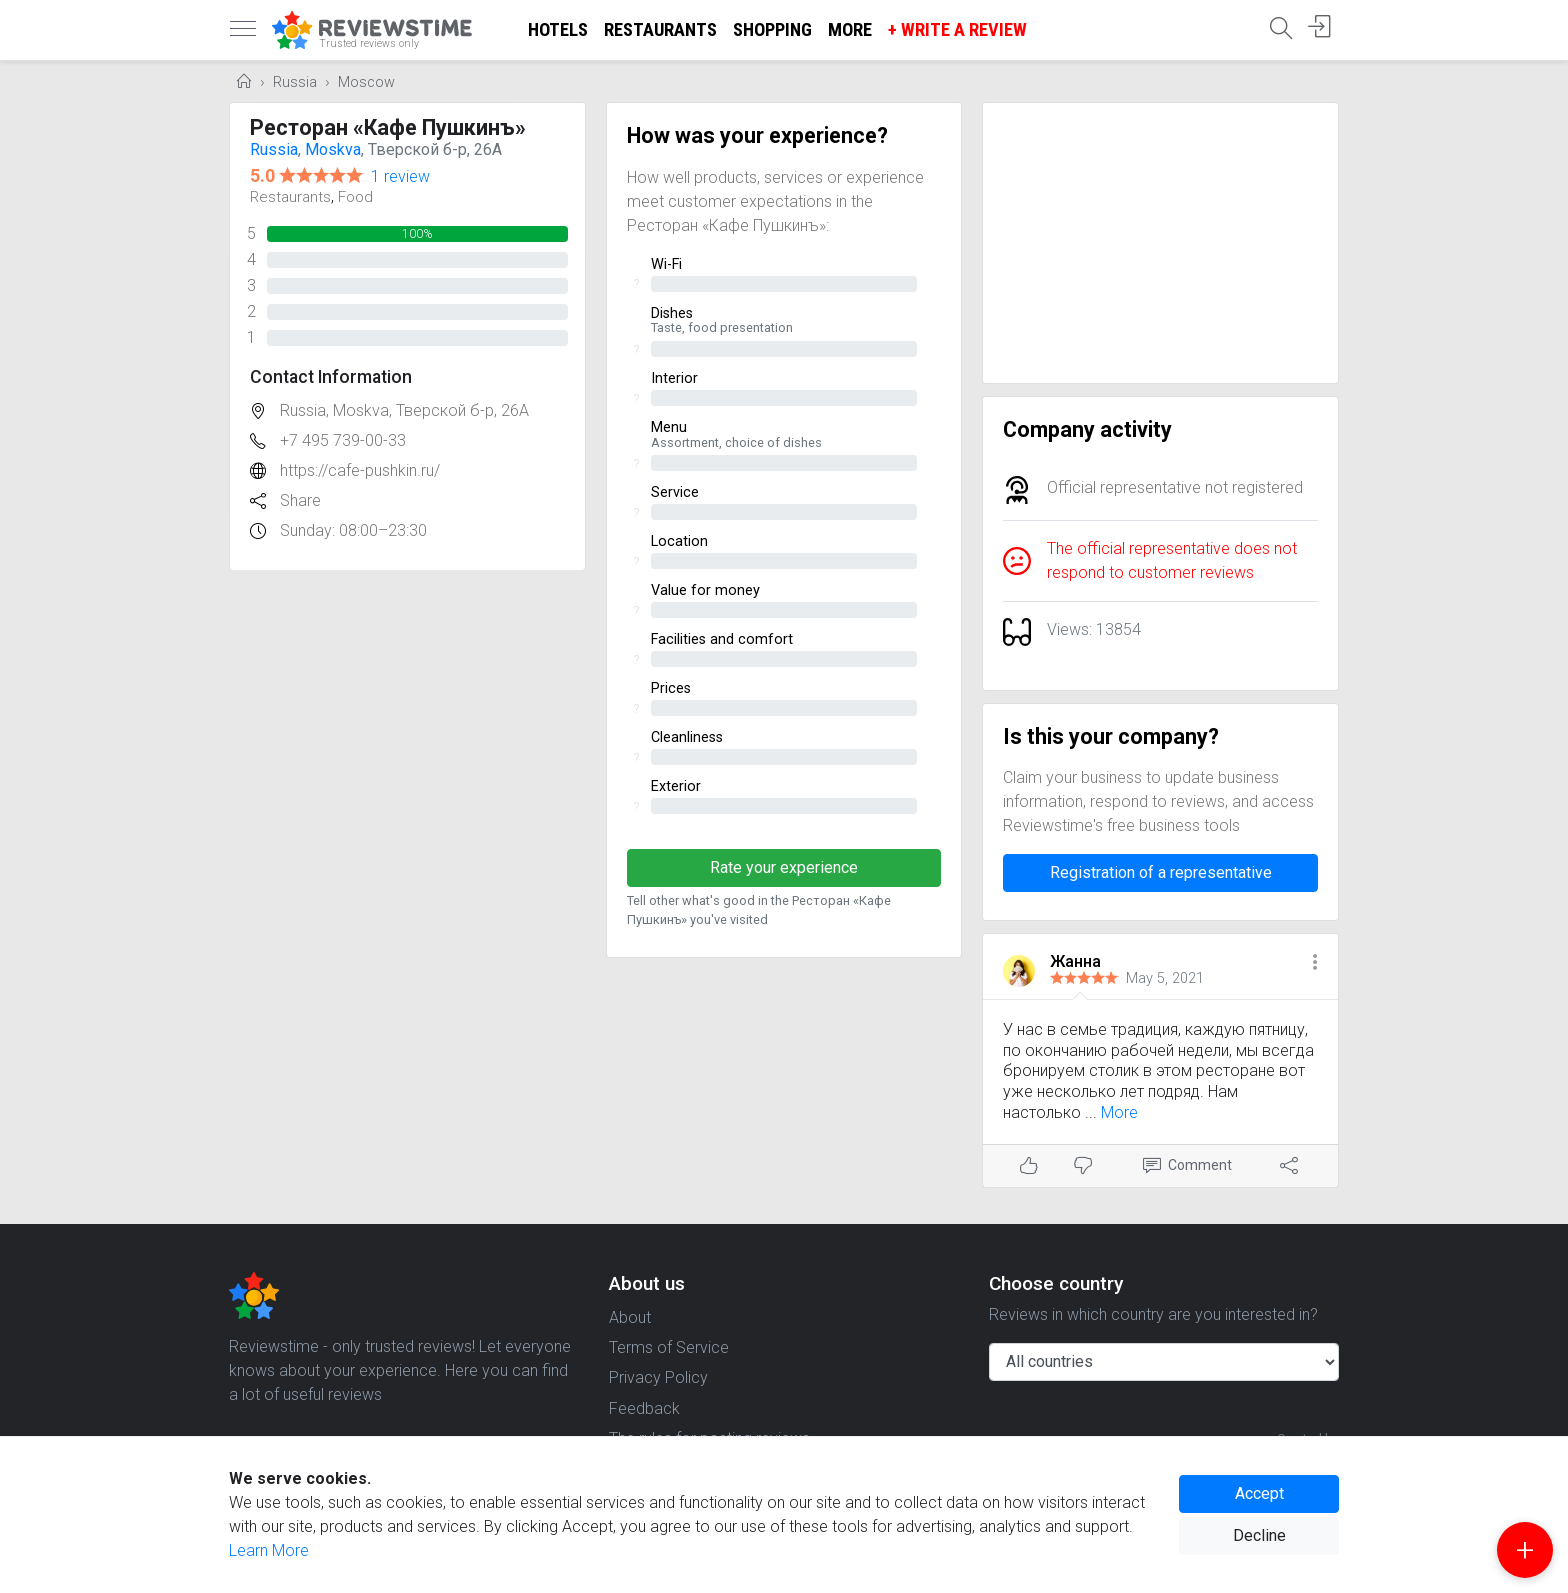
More (850, 29)
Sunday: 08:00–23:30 (353, 530)
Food (355, 197)
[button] (1315, 963)
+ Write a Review (957, 29)
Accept (1259, 1493)
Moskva (333, 149)
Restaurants (660, 29)
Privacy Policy (658, 1377)
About (630, 1317)
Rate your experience (784, 867)
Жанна (1075, 961)
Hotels (558, 29)
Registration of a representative (1161, 872)
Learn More (269, 1550)
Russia (295, 82)
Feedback (644, 1408)
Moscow (366, 82)
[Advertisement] (1160, 243)
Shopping (772, 29)
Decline (1259, 1535)
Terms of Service (669, 1347)
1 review (400, 176)
